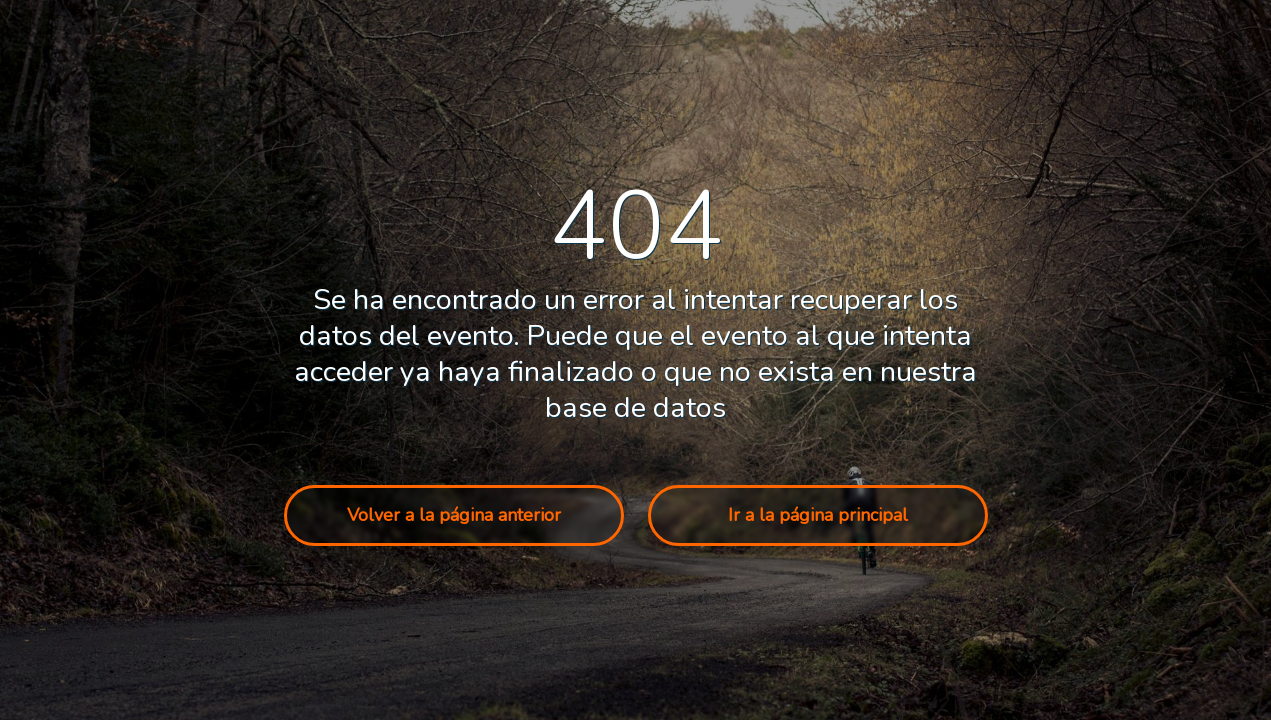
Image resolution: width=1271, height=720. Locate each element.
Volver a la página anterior (454, 515)
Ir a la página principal (818, 515)
